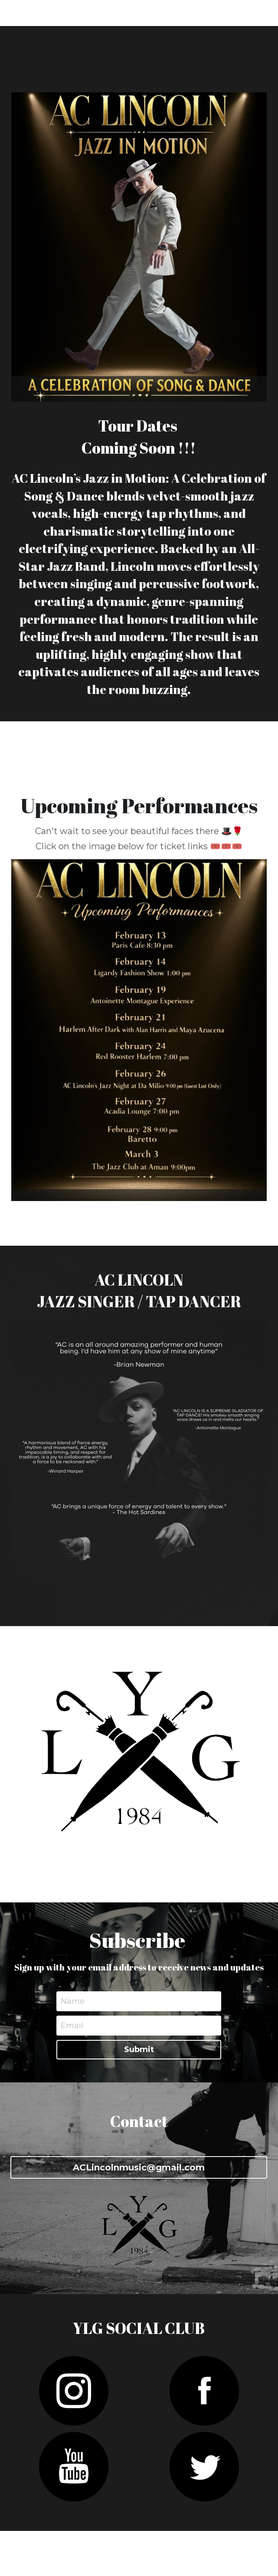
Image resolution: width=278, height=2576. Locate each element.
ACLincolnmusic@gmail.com (139, 2167)
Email (72, 2025)
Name (73, 2001)
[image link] (139, 1030)
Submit (139, 2049)
